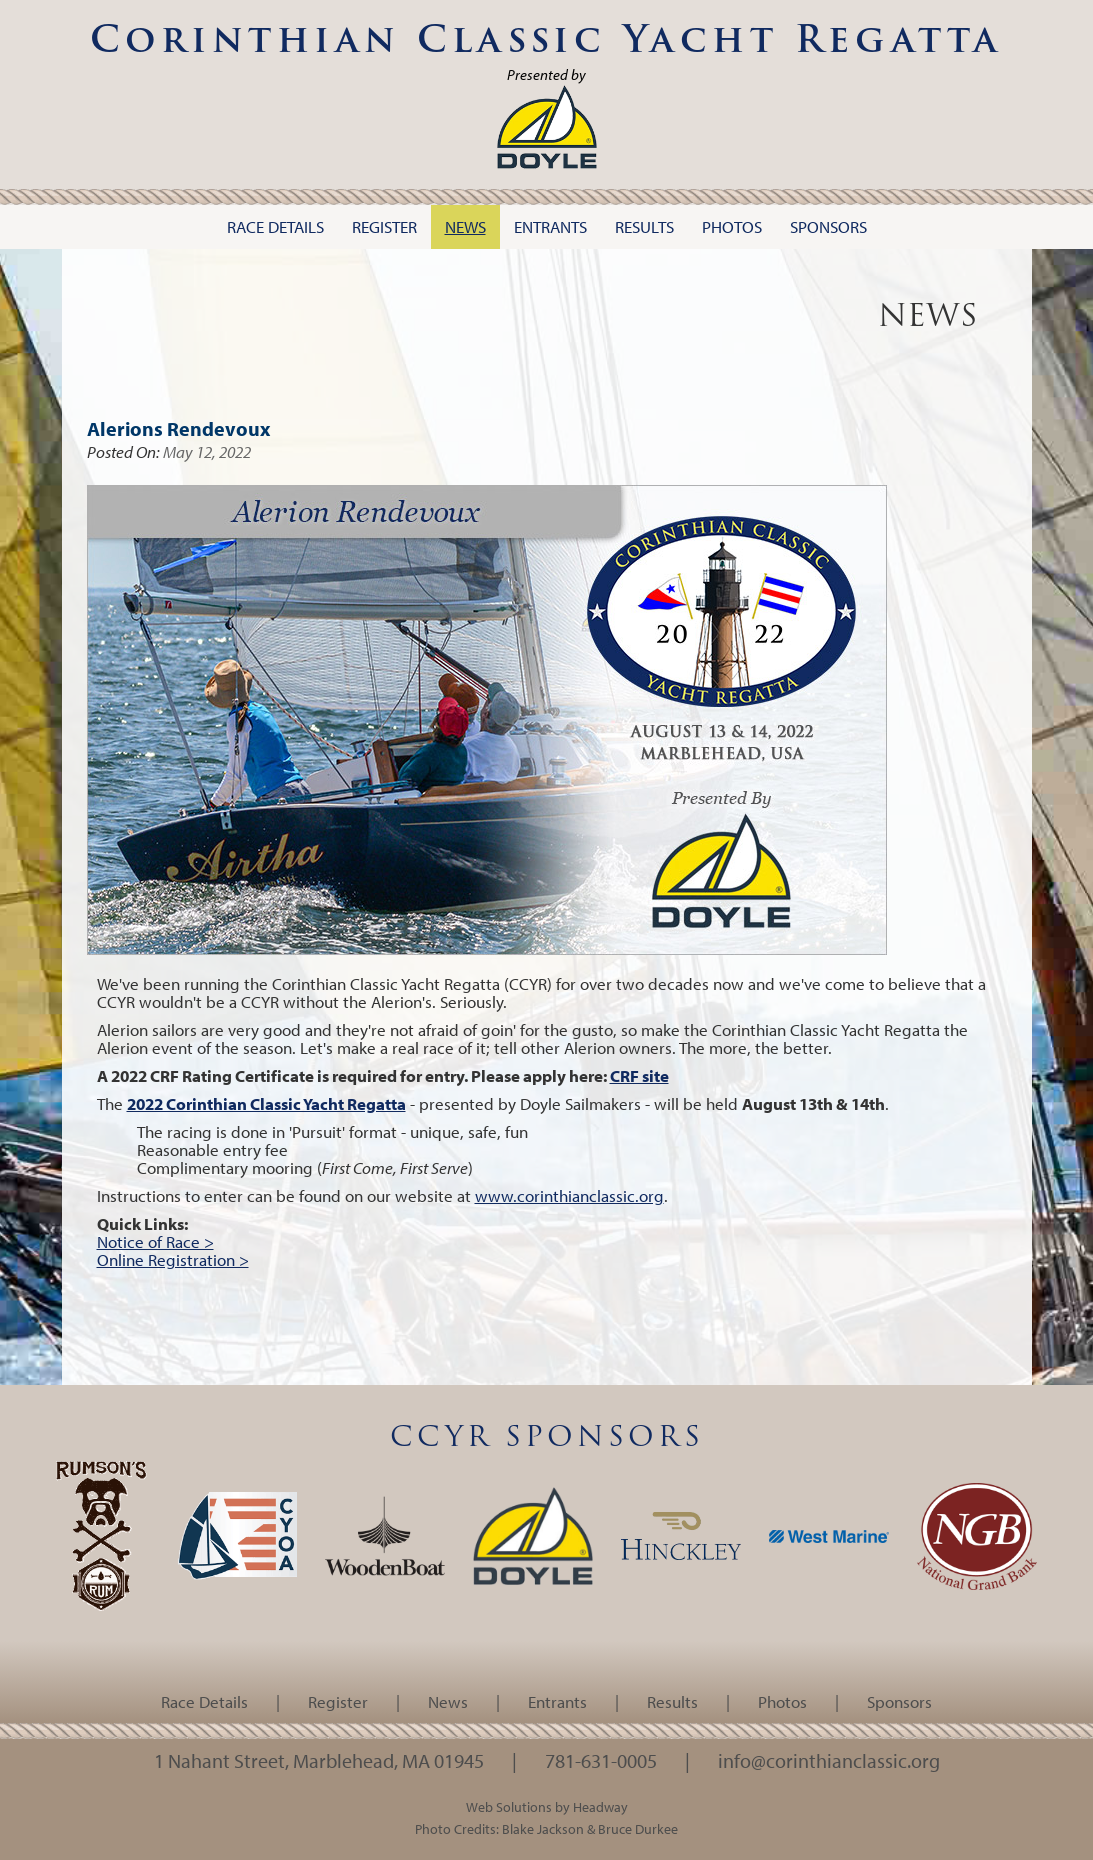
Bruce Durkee (638, 1828)
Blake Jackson (543, 1828)
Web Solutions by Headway (547, 1806)
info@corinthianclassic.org (829, 1760)
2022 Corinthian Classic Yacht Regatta (266, 1103)
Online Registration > (173, 1259)
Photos (782, 1701)
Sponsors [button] (828, 226)
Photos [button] (732, 226)
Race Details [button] (275, 226)
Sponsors (899, 1701)
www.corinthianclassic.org (569, 1195)
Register (338, 1701)
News (448, 1701)
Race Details (204, 1701)
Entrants (557, 1701)
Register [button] (384, 226)
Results (672, 1701)
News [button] (465, 226)
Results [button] (644, 226)
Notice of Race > (155, 1241)
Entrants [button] (550, 226)
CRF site (639, 1075)
